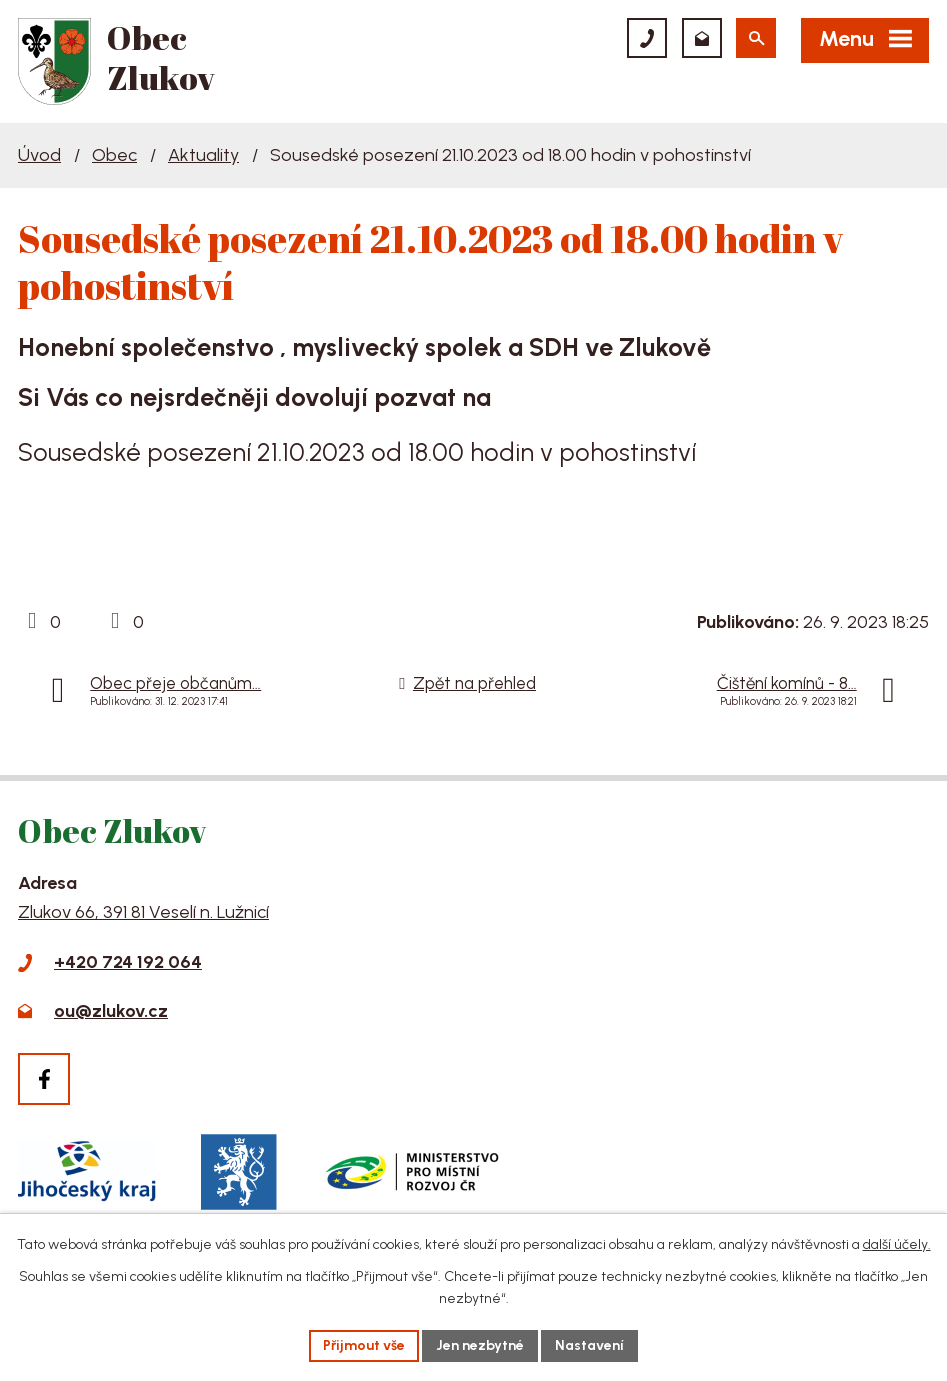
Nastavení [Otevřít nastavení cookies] (589, 1345)
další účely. (897, 1244)
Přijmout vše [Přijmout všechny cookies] (364, 1345)
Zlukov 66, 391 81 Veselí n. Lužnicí (143, 912)
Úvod (39, 155)
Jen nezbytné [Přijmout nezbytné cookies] (480, 1345)
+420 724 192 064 (128, 962)
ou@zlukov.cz (111, 1011)
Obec (114, 155)
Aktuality (203, 155)
